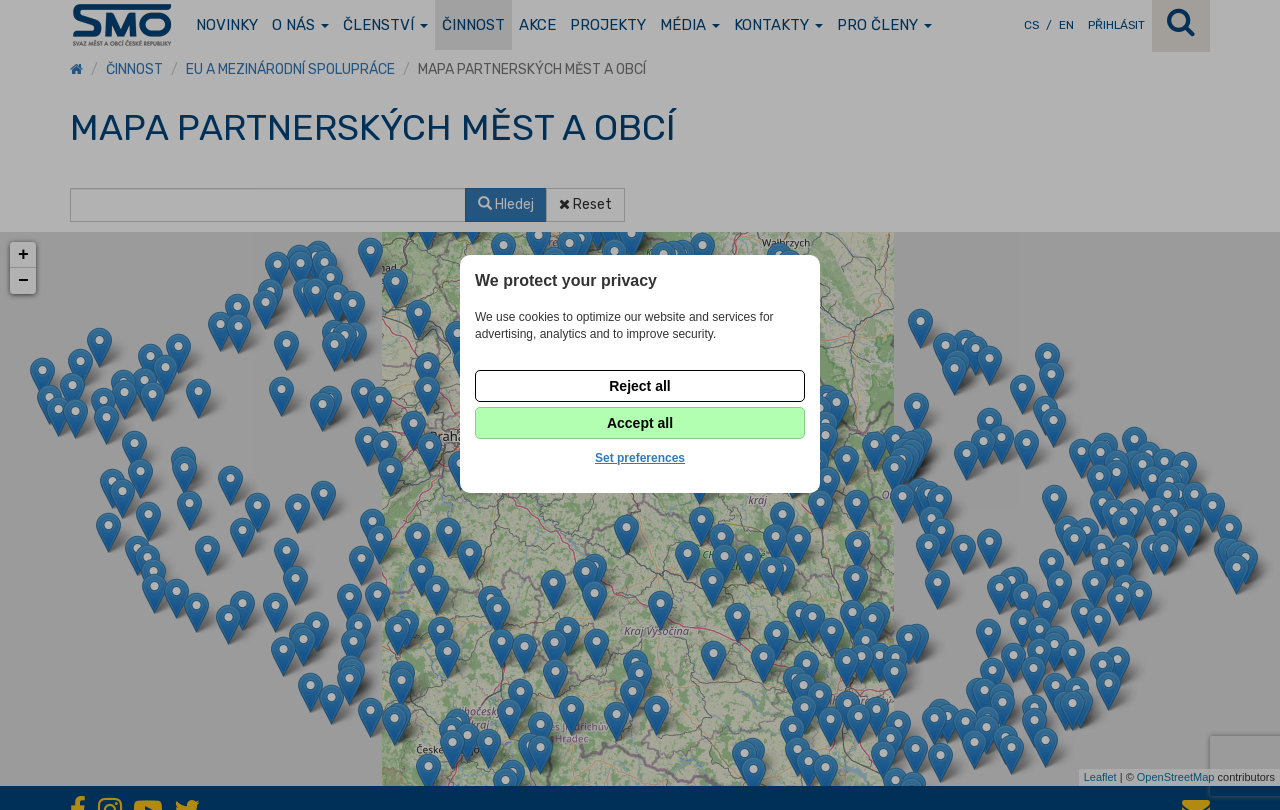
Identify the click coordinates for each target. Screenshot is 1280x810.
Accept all (640, 423)
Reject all (639, 386)
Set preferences (640, 458)
